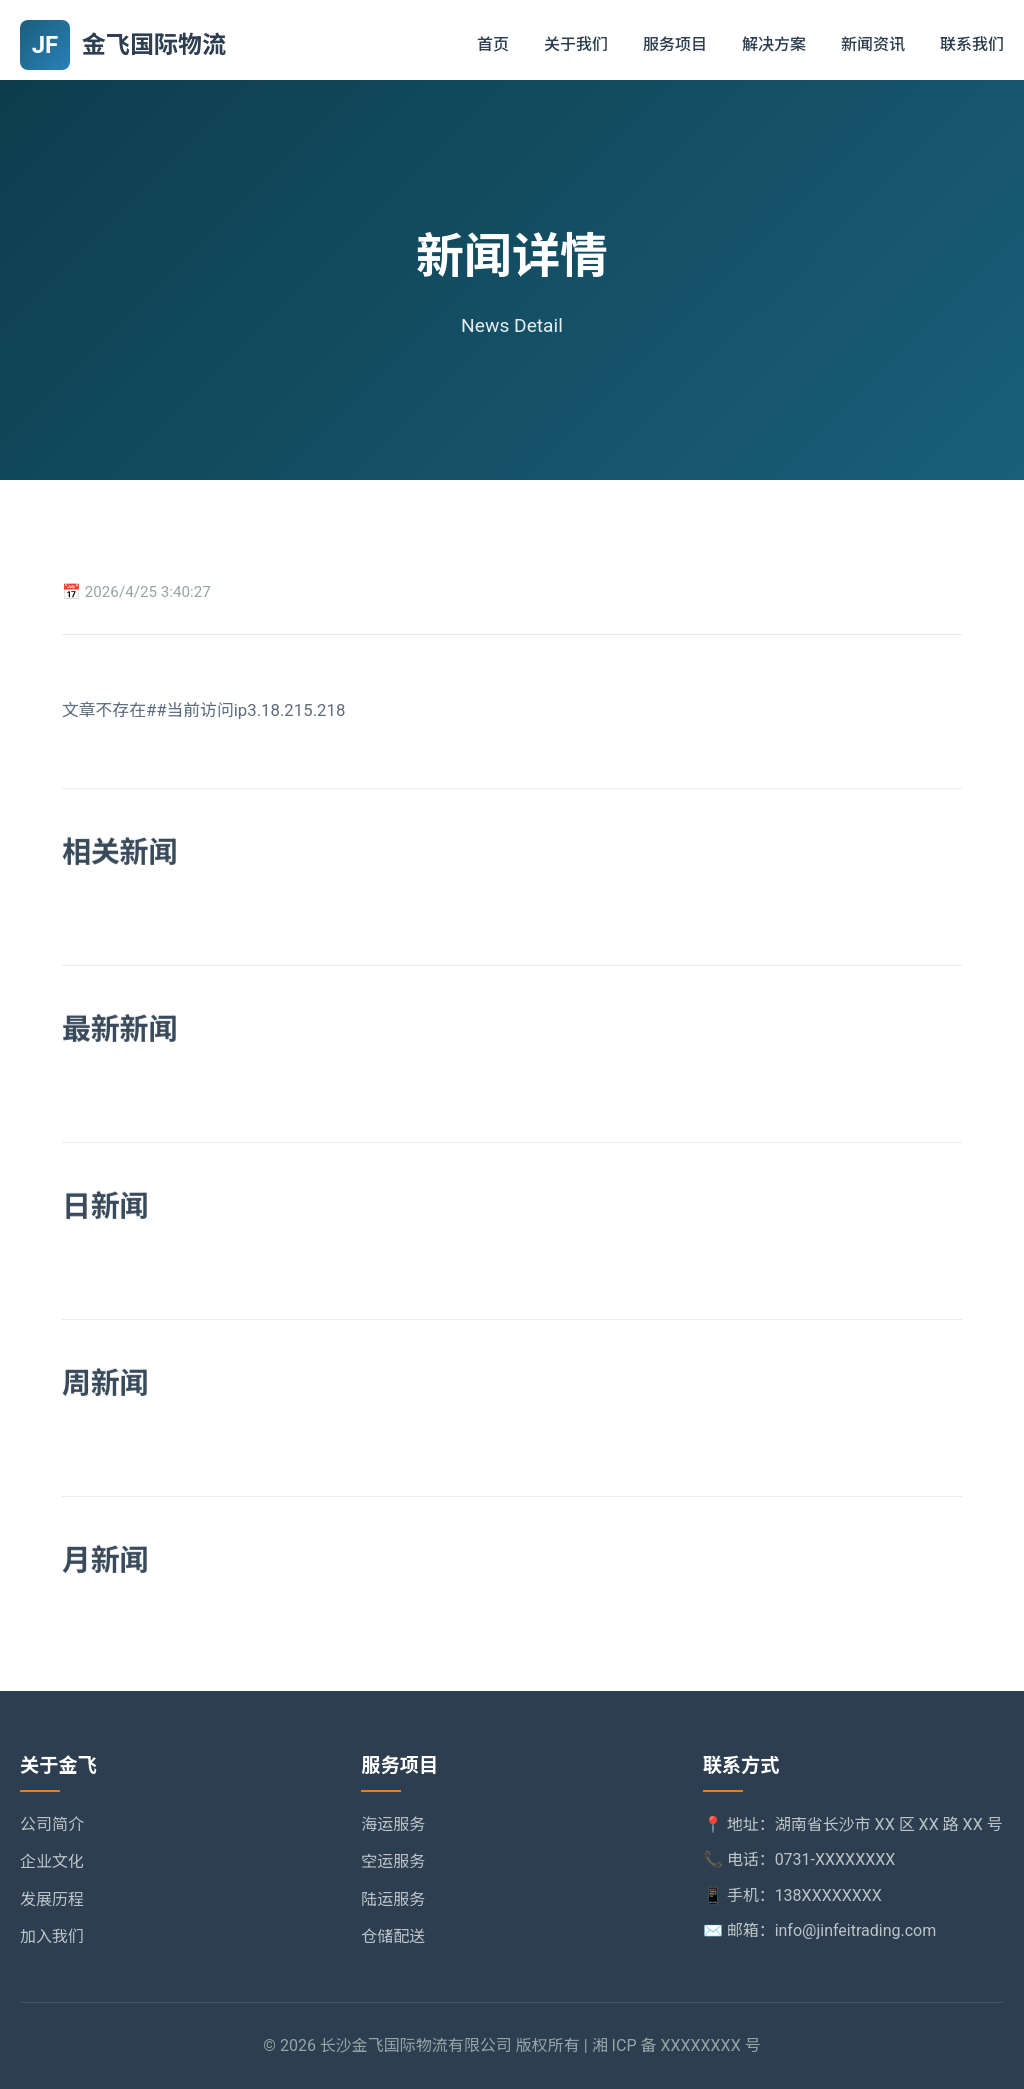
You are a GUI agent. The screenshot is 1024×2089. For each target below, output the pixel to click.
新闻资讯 (873, 44)
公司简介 (52, 1824)
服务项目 (675, 44)
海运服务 (393, 1824)
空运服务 (393, 1861)
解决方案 (774, 44)
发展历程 (52, 1899)
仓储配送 (393, 1936)
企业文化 (52, 1861)
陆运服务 (393, 1899)
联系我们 (972, 44)
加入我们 (52, 1936)
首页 (493, 44)
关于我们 (576, 44)
